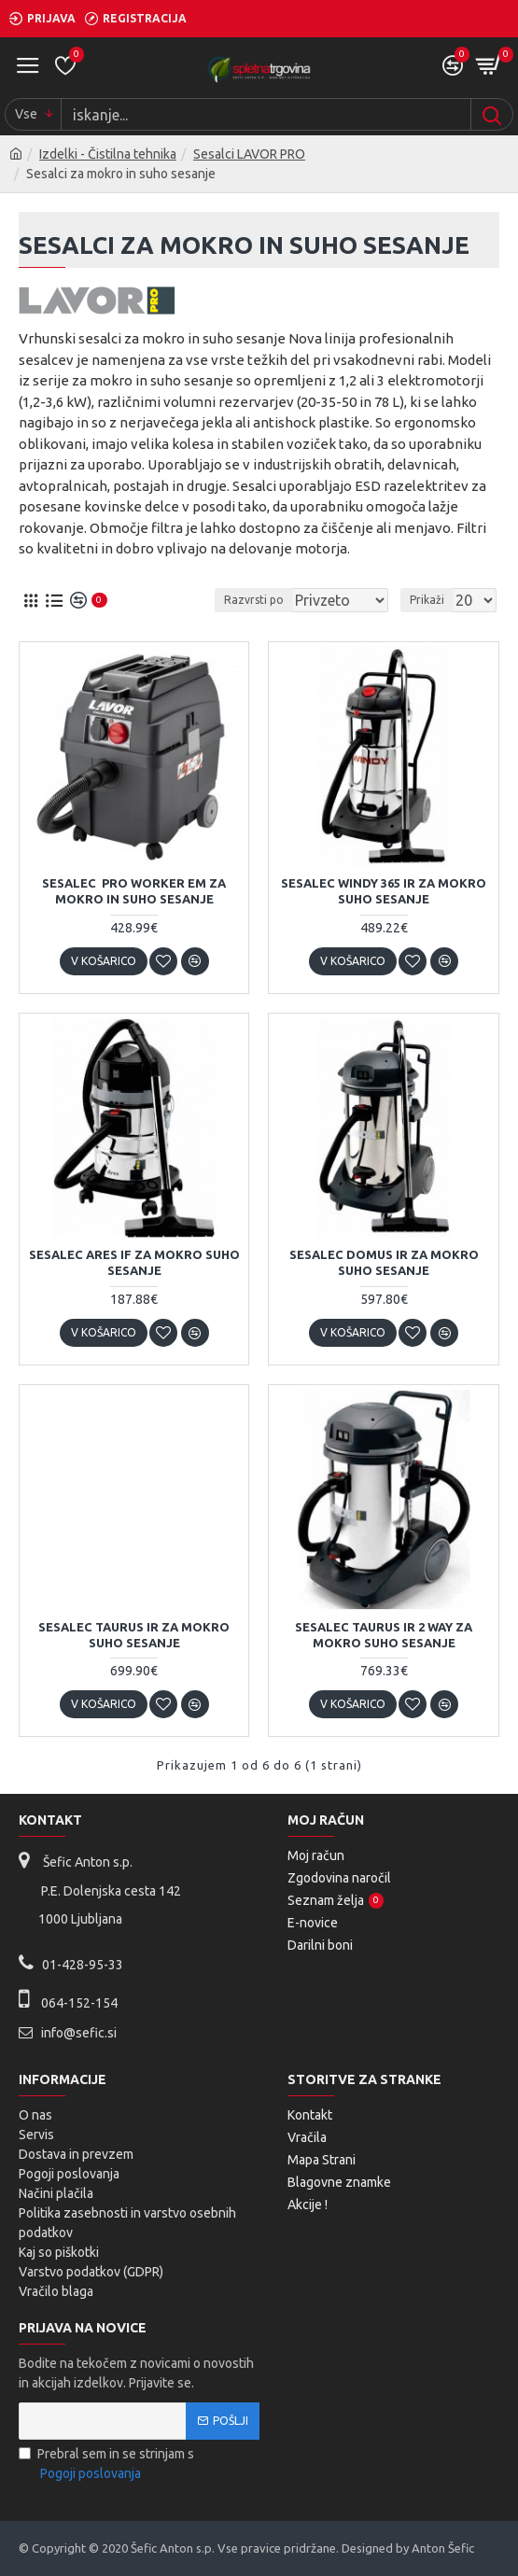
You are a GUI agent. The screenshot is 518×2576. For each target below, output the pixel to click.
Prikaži (427, 600)
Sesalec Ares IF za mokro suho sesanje (134, 1262)
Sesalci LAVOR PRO (249, 154)
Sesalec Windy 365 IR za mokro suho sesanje (383, 890)
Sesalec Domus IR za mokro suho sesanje (384, 1262)
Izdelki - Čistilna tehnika (107, 154)
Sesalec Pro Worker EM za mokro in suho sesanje (134, 890)
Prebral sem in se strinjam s (106, 2465)
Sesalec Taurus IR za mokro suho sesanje (134, 1634)
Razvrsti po (254, 600)
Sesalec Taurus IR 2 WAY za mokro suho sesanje (383, 1634)
